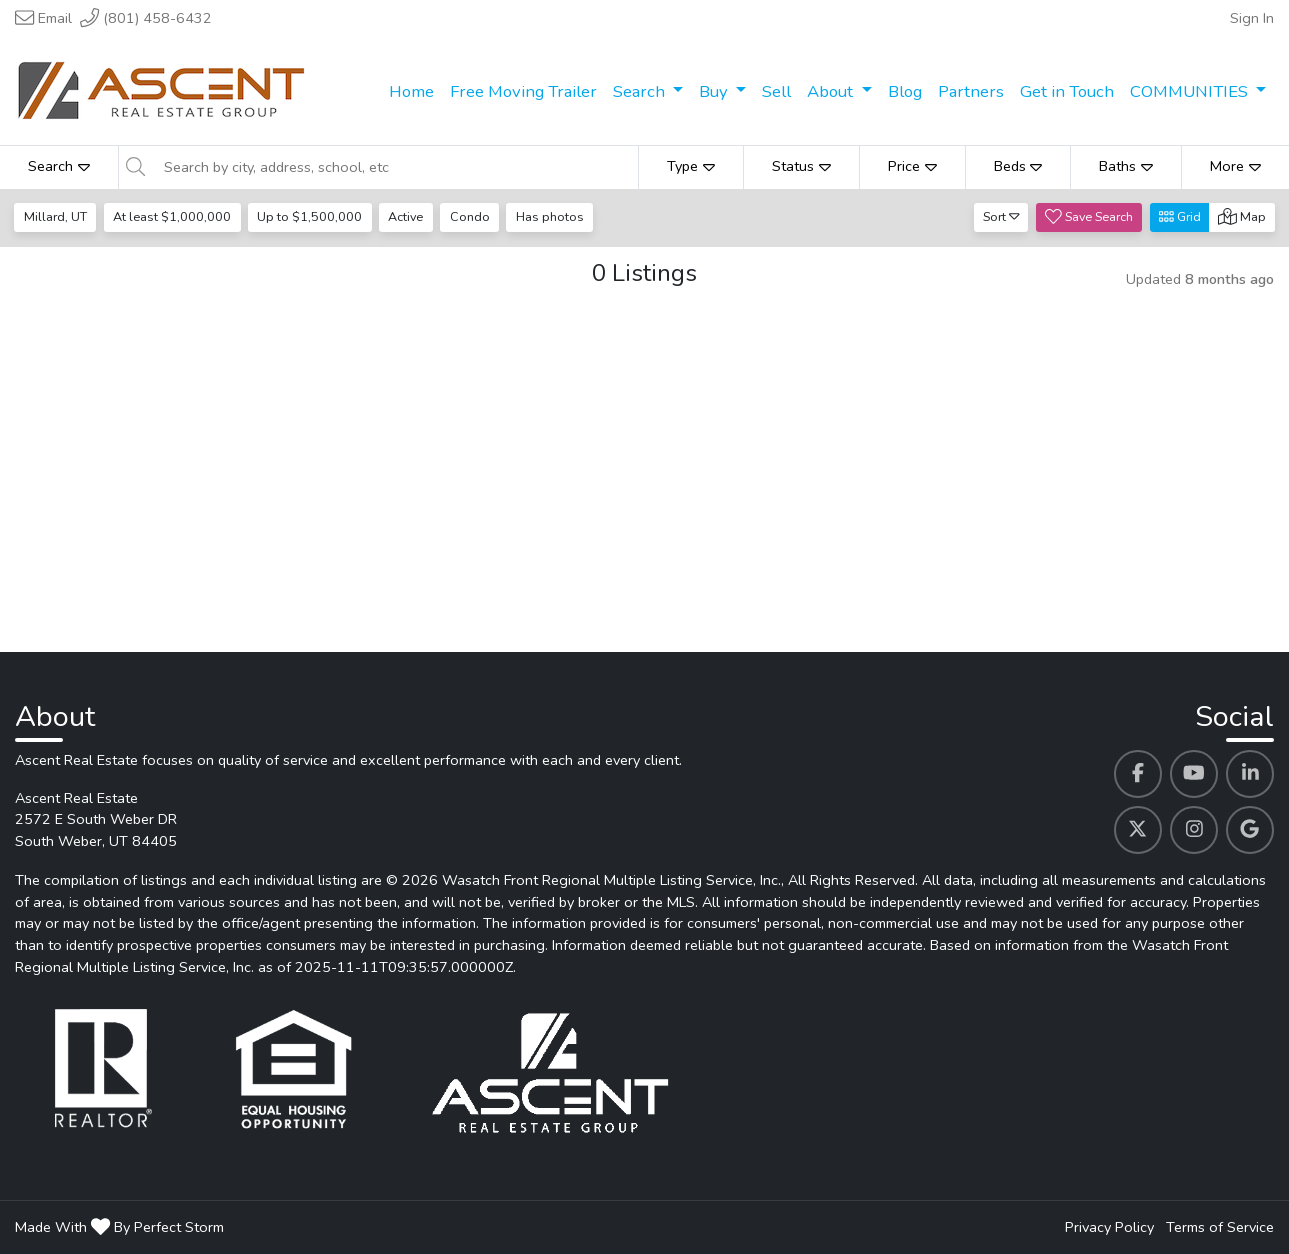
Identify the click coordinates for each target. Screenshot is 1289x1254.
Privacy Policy (1109, 1227)
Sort (1001, 216)
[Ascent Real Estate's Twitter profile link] (1138, 830)
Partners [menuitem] (971, 91)
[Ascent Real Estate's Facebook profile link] (1138, 774)
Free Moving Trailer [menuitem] (523, 91)
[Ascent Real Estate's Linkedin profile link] (1250, 774)
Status (801, 166)
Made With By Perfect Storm (119, 1227)
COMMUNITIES (1191, 91)
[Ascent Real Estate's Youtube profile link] (1194, 774)
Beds (1018, 166)
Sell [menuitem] (776, 91)
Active (405, 216)
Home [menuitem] (411, 91)
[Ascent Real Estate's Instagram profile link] (1194, 830)
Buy (715, 91)
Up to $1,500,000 (309, 216)
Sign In (1252, 18)
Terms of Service (1220, 1227)
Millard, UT (55, 216)
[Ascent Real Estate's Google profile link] (1250, 830)
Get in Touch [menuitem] (1067, 91)
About (832, 91)
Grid (1180, 216)
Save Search (1089, 216)
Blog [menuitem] (905, 91)
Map (1242, 216)
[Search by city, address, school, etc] (395, 167)
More (1235, 166)
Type (691, 166)
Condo (470, 216)
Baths (1126, 166)
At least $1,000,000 (172, 216)
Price (912, 166)
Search (641, 91)
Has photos (550, 216)
